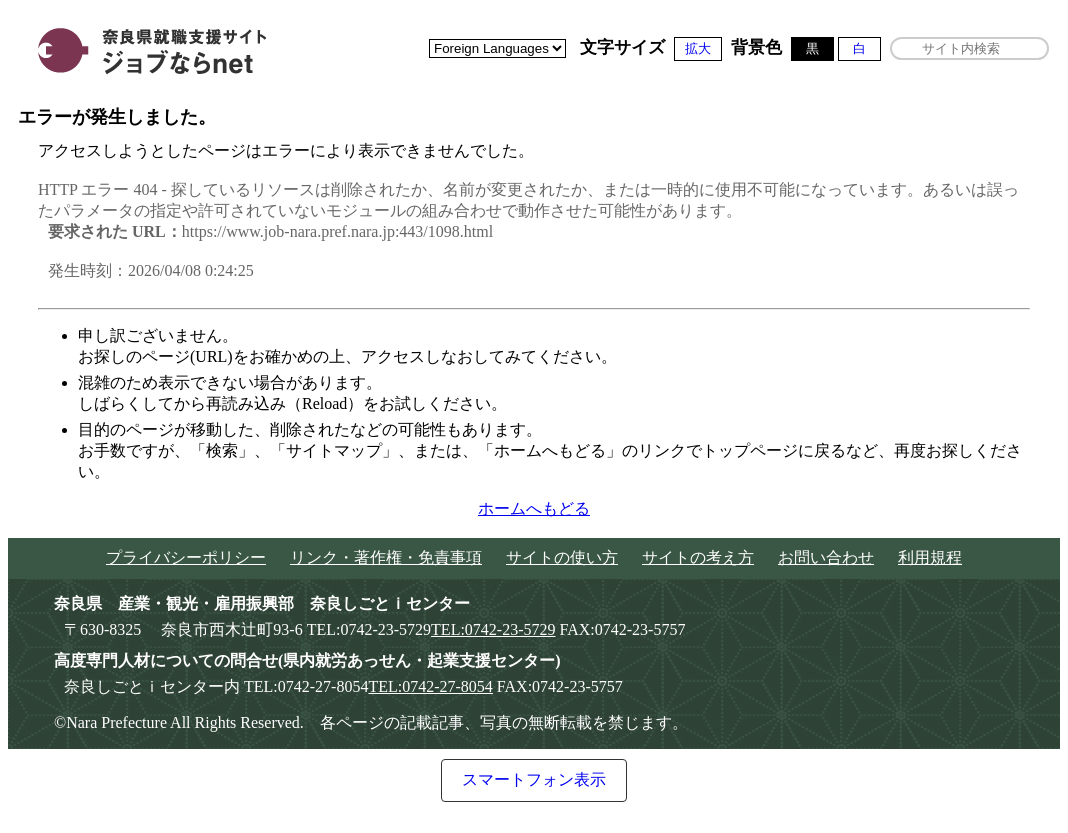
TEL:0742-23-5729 (493, 629)
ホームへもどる (534, 508)
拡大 (698, 48)
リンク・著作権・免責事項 (386, 557)
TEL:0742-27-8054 (430, 686)
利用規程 (930, 557)
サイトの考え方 (698, 557)
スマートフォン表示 (534, 779)
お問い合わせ (826, 557)
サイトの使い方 (562, 557)
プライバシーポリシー (186, 557)
